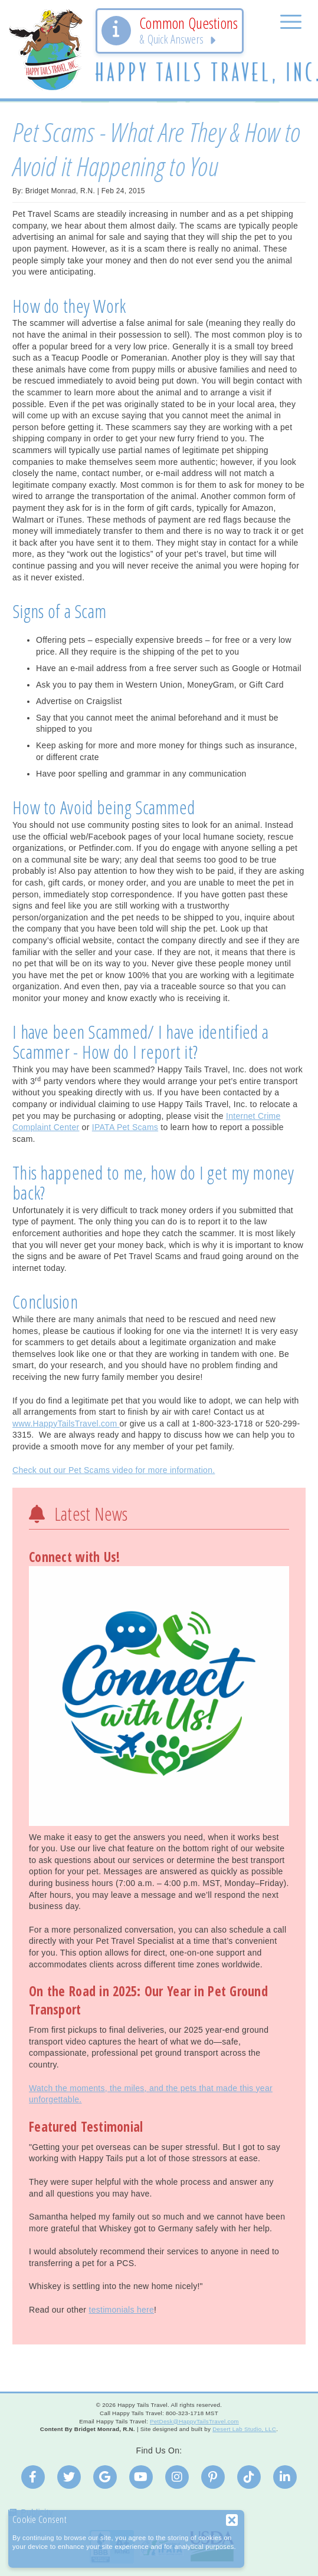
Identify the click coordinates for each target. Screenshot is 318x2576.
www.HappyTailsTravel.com (66, 1423)
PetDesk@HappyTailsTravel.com (194, 2421)
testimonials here (121, 2309)
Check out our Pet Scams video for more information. (113, 1470)
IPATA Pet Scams (125, 1127)
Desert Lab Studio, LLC (244, 2429)
